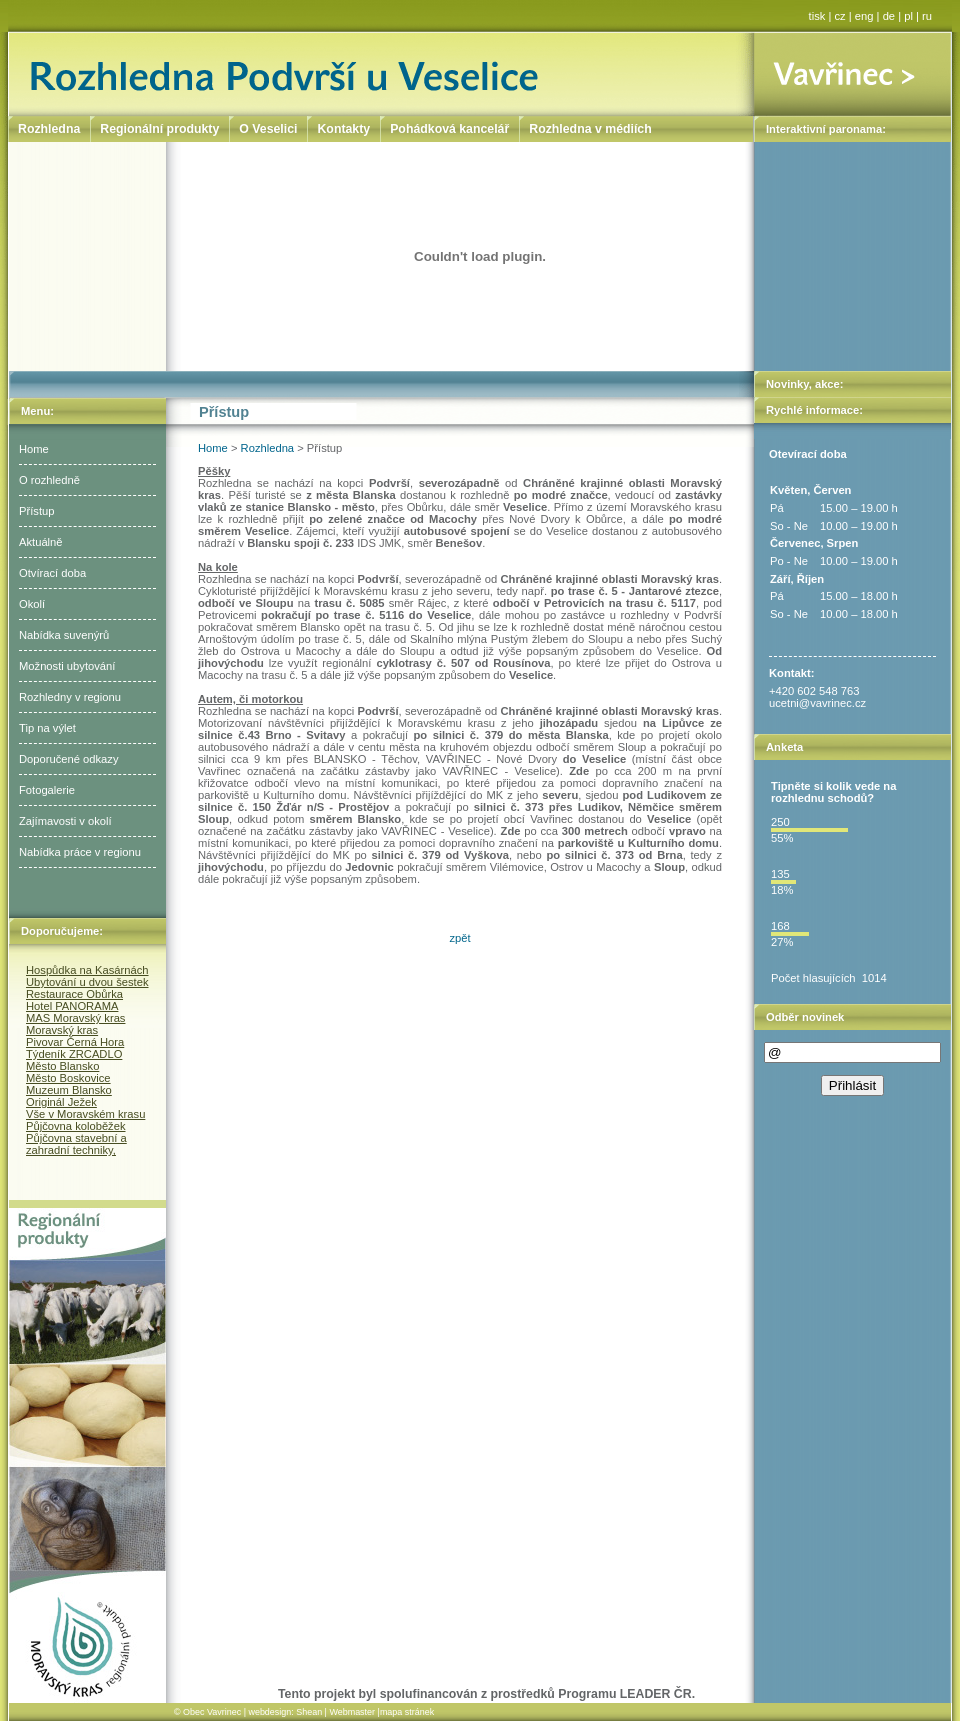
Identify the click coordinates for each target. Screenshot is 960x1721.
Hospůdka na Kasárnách (87, 970)
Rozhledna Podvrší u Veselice (381, 74)
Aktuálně (41, 542)
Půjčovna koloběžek (76, 1126)
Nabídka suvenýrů (64, 635)
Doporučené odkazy (69, 759)
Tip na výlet (47, 728)
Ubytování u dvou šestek (87, 982)
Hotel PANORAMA (72, 1006)
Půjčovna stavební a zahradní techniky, (76, 1144)
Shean (309, 1712)
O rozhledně (49, 480)
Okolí (32, 604)
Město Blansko (62, 1066)
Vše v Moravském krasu (85, 1114)
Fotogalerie (47, 790)
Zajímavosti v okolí (65, 821)
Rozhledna (268, 448)
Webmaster (352, 1712)
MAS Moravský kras (75, 1018)
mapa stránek (407, 1712)
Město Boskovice (68, 1078)
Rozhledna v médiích (590, 129)
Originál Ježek (61, 1102)
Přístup (36, 511)
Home (34, 449)
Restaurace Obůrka (74, 994)
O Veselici (268, 129)
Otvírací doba (52, 573)
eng (864, 16)
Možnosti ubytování (67, 666)
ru (927, 16)
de (889, 16)
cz (840, 16)
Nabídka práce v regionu (80, 852)
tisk (817, 16)
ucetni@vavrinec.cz (817, 703)
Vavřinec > (852, 74)
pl (908, 16)
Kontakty (343, 129)
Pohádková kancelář (449, 129)
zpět (459, 938)
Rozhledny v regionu (70, 697)
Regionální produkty (159, 129)
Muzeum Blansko (69, 1090)
